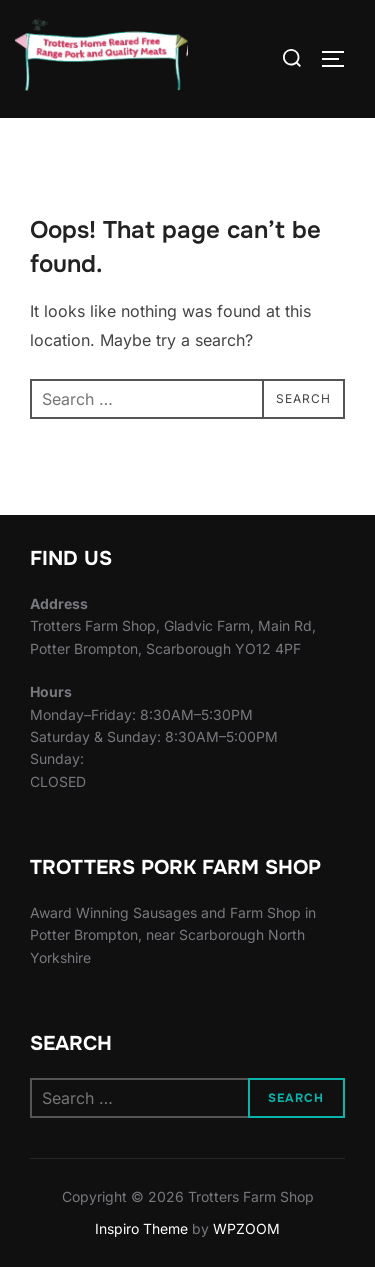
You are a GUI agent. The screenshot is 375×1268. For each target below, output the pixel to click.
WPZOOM (246, 1228)
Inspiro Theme (141, 1228)
